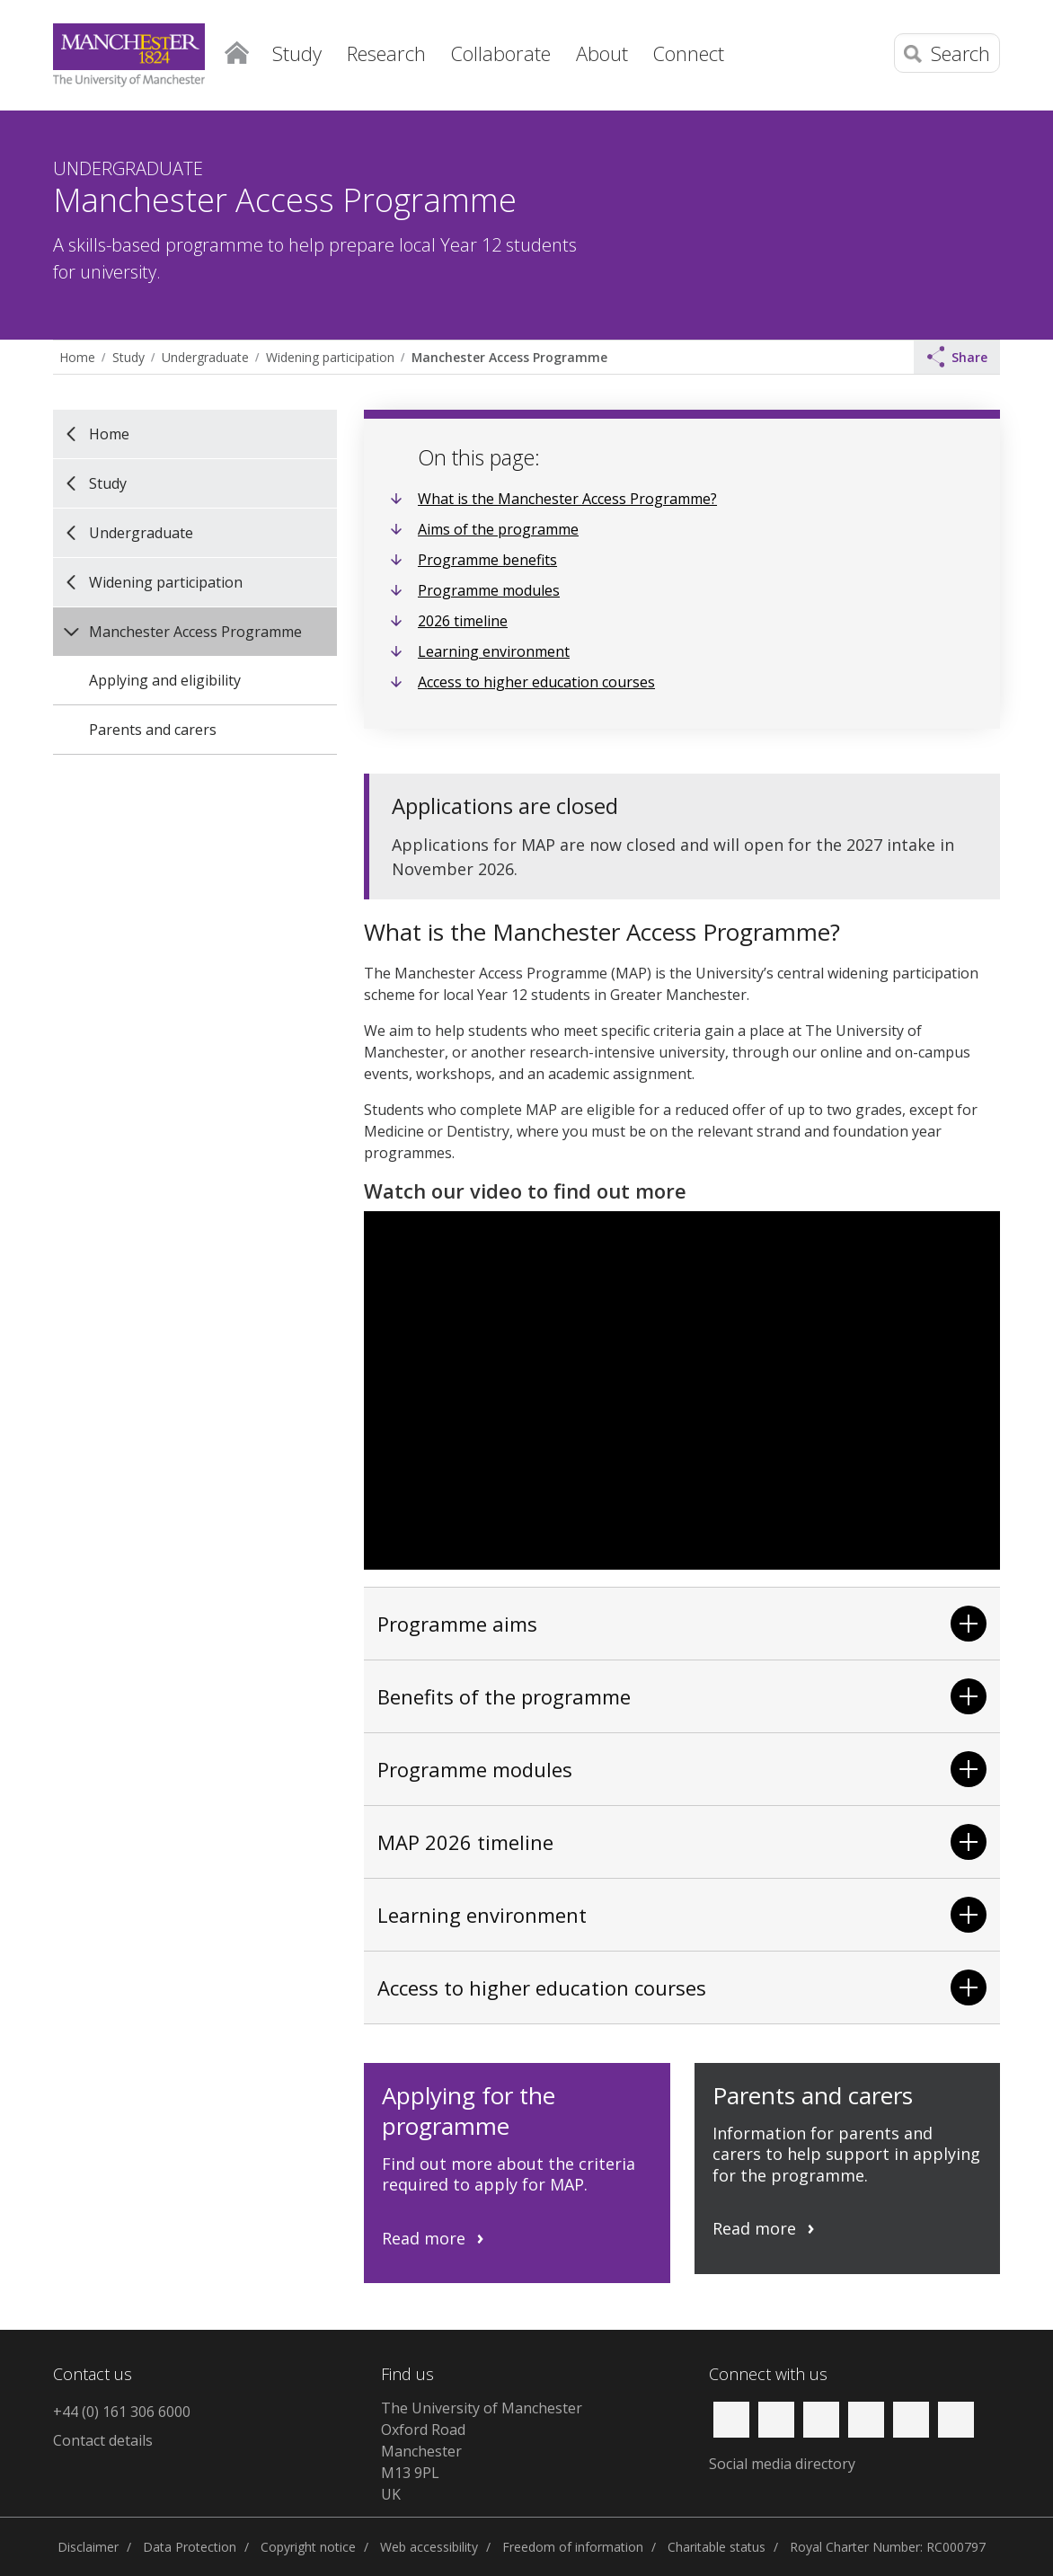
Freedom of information (572, 2546)
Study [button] (297, 53)
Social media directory (782, 2464)
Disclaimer (88, 2546)
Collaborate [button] (501, 53)
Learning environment (494, 651)
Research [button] (386, 53)
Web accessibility (429, 2546)
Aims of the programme (498, 529)
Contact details (103, 2440)
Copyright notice (308, 2546)
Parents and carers (153, 729)
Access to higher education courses (536, 682)
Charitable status (716, 2546)
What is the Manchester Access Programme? (567, 499)
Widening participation (330, 357)
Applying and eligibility (165, 680)
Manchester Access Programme (509, 357)
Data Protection (189, 2546)
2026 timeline (463, 621)
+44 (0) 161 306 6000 (121, 2411)
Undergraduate (205, 357)
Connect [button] (688, 53)
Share (957, 356)
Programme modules (489, 590)
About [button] (602, 53)
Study (128, 357)
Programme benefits (487, 560)
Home (237, 49)
